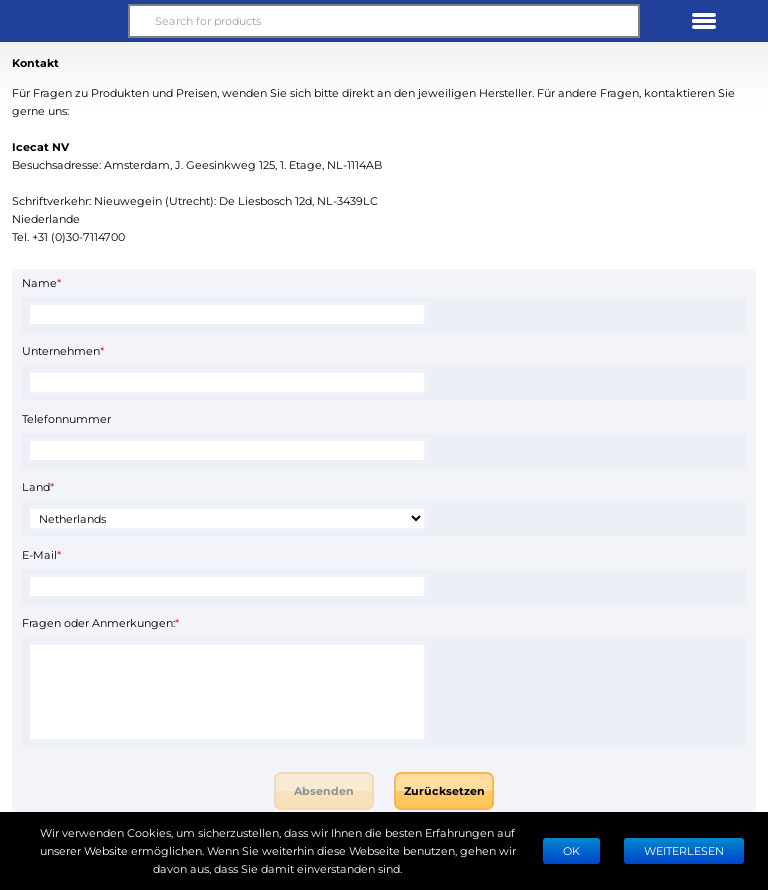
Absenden (324, 790)
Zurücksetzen (444, 790)
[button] (64, 21)
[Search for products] (384, 21)
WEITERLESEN (684, 850)
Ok (571, 850)
